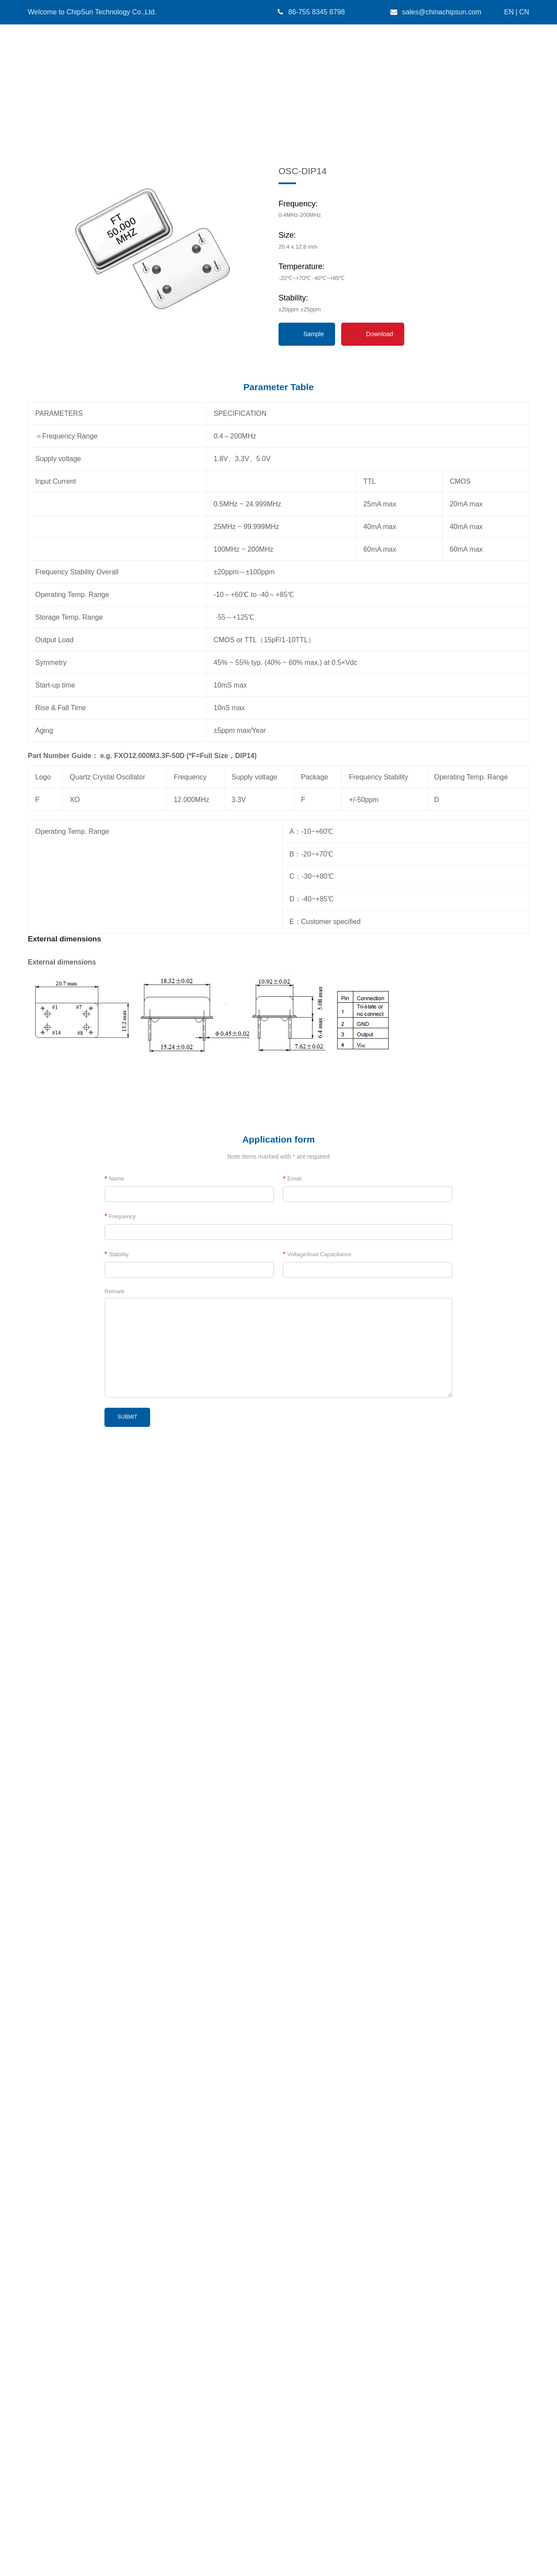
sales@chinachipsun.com (441, 12)
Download (379, 1271)
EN (509, 12)
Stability (116, 2191)
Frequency (120, 2153)
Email (292, 2115)
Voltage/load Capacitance (317, 2191)
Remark (114, 2228)
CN (524, 12)
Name (114, 2115)
